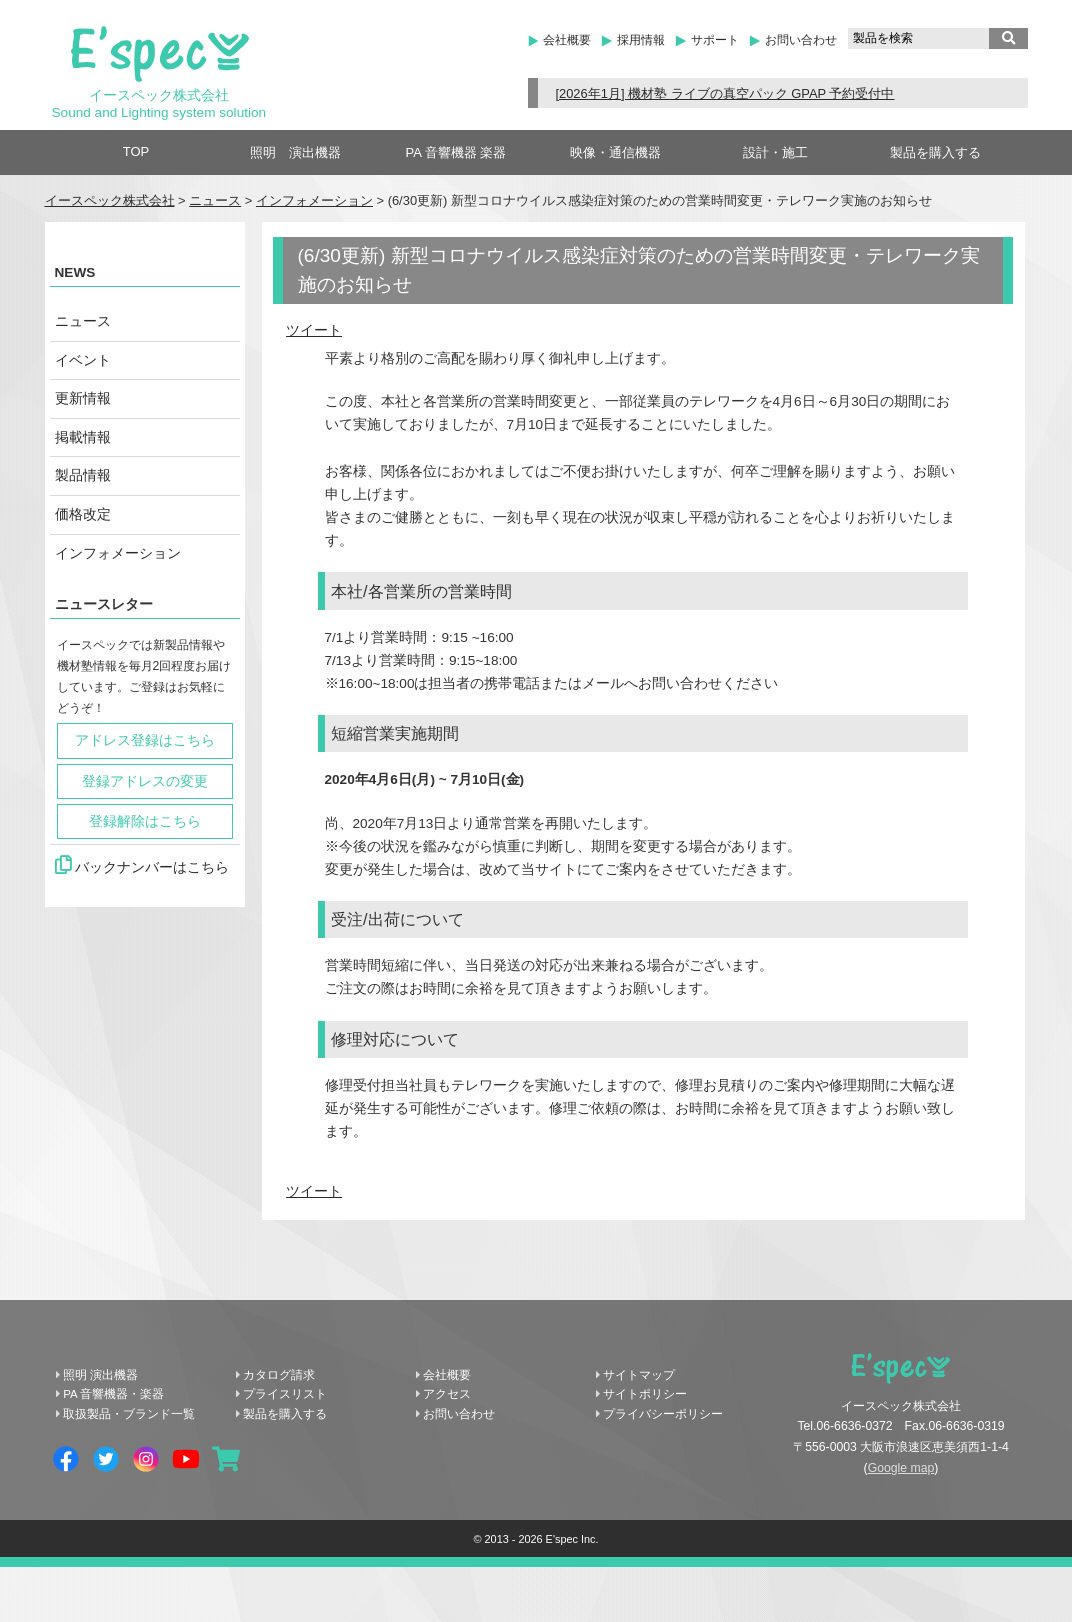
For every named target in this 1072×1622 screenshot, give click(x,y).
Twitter (106, 1459)
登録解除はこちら (145, 821)
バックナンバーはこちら (142, 865)
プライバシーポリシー (663, 1414)
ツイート (314, 330)
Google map (901, 1468)
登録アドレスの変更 (145, 781)
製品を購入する (935, 152)
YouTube (186, 1459)
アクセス (447, 1394)
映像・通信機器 (615, 152)
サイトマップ (639, 1375)
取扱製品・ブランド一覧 (129, 1414)
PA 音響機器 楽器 (456, 152)
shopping (226, 1459)
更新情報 (83, 398)
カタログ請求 (279, 1375)
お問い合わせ (801, 40)
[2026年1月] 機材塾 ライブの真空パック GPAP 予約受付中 (724, 93)
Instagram (146, 1459)
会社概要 (567, 40)
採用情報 (641, 40)
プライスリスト (285, 1394)
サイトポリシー (645, 1394)
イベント (83, 360)
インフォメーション (314, 200)
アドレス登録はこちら (145, 740)
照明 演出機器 (295, 152)
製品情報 (83, 475)
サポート (715, 40)
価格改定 (83, 514)
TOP (136, 151)
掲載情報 (83, 437)
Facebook (66, 1459)
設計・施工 (775, 152)
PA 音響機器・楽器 (113, 1394)
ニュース (215, 200)
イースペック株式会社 (110, 200)
